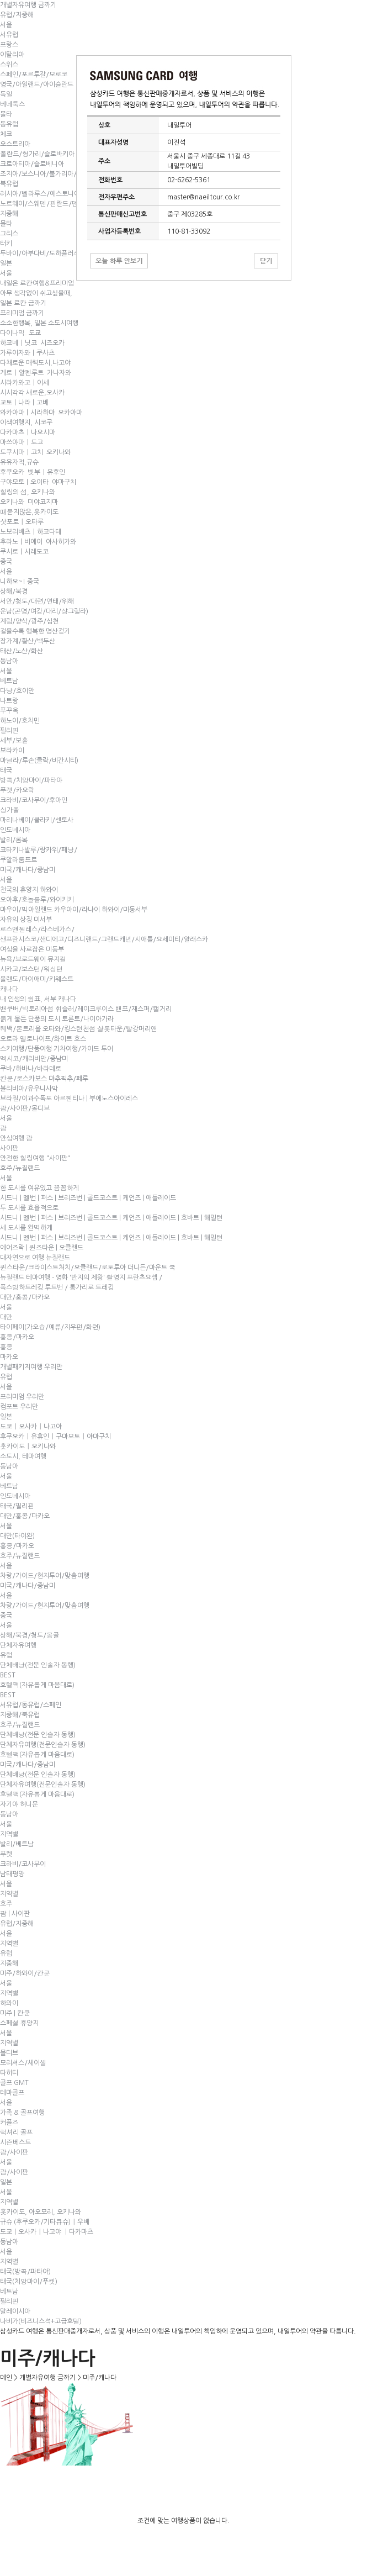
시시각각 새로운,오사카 (32, 392)
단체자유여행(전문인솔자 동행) (43, 1744)
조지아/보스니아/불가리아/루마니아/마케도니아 (67, 174)
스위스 (9, 64)
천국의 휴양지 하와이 (29, 889)
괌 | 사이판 (15, 1913)
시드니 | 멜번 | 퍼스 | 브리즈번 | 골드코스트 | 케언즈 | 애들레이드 (88, 1198)
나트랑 (9, 701)
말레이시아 (15, 2311)
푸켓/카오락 (17, 790)
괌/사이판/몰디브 (25, 1108)
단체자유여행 (18, 1645)
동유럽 (9, 124)
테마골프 (12, 2092)
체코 (6, 134)
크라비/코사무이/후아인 (33, 800)
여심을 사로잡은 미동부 (32, 949)
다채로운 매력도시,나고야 (35, 363)
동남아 (9, 661)
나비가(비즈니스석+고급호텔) (41, 2321)
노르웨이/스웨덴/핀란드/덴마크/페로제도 (59, 203)
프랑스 (9, 44)
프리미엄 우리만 (22, 1396)
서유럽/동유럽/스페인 (30, 1705)
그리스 (9, 233)
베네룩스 (12, 104)
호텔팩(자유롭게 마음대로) (37, 1685)
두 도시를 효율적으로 (29, 1208)
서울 (6, 25)
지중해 (9, 213)
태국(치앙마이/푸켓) (28, 2281)
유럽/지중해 (17, 15)
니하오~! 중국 (19, 581)
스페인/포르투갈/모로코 (33, 74)
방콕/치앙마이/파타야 (31, 780)
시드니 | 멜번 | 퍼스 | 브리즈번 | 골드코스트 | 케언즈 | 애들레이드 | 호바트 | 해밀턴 (111, 1218)
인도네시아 (15, 830)
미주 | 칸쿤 (15, 2013)
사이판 (9, 1148)
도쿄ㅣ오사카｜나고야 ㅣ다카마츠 (46, 2232)
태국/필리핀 (17, 1506)
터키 (6, 243)
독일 (6, 94)
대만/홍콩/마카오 (25, 1297)
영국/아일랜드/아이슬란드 (36, 84)
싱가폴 (9, 810)
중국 (6, 561)
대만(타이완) (17, 1536)
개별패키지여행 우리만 (31, 1367)
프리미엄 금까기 (22, 313)
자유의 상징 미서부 (26, 919)
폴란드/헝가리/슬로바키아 (37, 154)
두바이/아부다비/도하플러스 (39, 253)
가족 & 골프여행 (22, 2112)
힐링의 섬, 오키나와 (27, 492)
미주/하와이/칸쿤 (25, 1973)
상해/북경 (14, 591)
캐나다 (9, 989)
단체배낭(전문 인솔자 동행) (38, 1665)
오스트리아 (15, 144)
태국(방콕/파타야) (25, 2271)
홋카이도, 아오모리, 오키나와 (40, 2212)
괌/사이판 (14, 2152)
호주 (6, 1904)
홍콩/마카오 (17, 1337)
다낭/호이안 (17, 691)
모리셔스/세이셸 (23, 2063)
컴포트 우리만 (19, 1406)
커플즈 (9, 2122)
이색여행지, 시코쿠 (26, 422)
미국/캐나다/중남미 (27, 870)
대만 (6, 1317)
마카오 (9, 1357)
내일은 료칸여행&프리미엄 (37, 283)
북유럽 (9, 184)
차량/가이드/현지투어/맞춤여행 (44, 1575)
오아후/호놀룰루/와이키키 (37, 899)
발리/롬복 (14, 840)
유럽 (6, 1377)
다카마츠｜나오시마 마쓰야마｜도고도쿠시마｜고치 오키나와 (35, 442)
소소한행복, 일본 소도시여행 (39, 323)
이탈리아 (12, 54)
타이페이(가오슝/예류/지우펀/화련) (50, 1327)
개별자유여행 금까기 (28, 5)
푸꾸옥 (9, 711)
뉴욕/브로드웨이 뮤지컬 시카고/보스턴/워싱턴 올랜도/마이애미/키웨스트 (36, 969)
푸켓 (6, 1854)
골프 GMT (14, 2082)
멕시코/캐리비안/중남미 (34, 1058)
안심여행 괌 (16, 1138)
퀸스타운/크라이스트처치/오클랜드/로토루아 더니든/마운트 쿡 (87, 1267)
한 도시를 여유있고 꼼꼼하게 (39, 1188)
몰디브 (9, 2053)
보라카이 (12, 750)
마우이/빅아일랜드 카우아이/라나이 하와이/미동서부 (73, 909)
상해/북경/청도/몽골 (29, 1635)
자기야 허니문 (19, 1804)
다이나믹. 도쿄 (20, 333)
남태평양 (12, 1874)
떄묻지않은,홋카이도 (29, 512)
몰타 (6, 114)
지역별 (9, 1834)
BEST (7, 1675)
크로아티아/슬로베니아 (32, 164)
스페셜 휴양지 (19, 2023)
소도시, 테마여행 (23, 1456)
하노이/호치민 (20, 720)
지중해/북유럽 (20, 1715)
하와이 (9, 2003)
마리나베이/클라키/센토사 (36, 820)
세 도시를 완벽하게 (26, 1227)
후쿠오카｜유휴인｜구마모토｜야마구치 (55, 1436)
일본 (6, 263)
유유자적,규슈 (19, 462)
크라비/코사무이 (23, 1864)
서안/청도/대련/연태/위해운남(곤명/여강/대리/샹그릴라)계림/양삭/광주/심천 (44, 611)
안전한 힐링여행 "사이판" (35, 1158)
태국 (6, 770)
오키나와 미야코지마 (29, 502)
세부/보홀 (14, 740)
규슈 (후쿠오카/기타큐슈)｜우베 (44, 2222)
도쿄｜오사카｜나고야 (31, 1426)
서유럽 (9, 34)
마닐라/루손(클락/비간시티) (39, 760)
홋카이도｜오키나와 (28, 1446)
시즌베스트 (15, 2142)
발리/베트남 (17, 1844)
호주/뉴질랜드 (20, 1168)
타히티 (9, 2073)
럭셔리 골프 (16, 2132)
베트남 (9, 681)
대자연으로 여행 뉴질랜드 (35, 1257)
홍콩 (6, 1347)
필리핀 (9, 730)
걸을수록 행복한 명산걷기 (35, 631)
